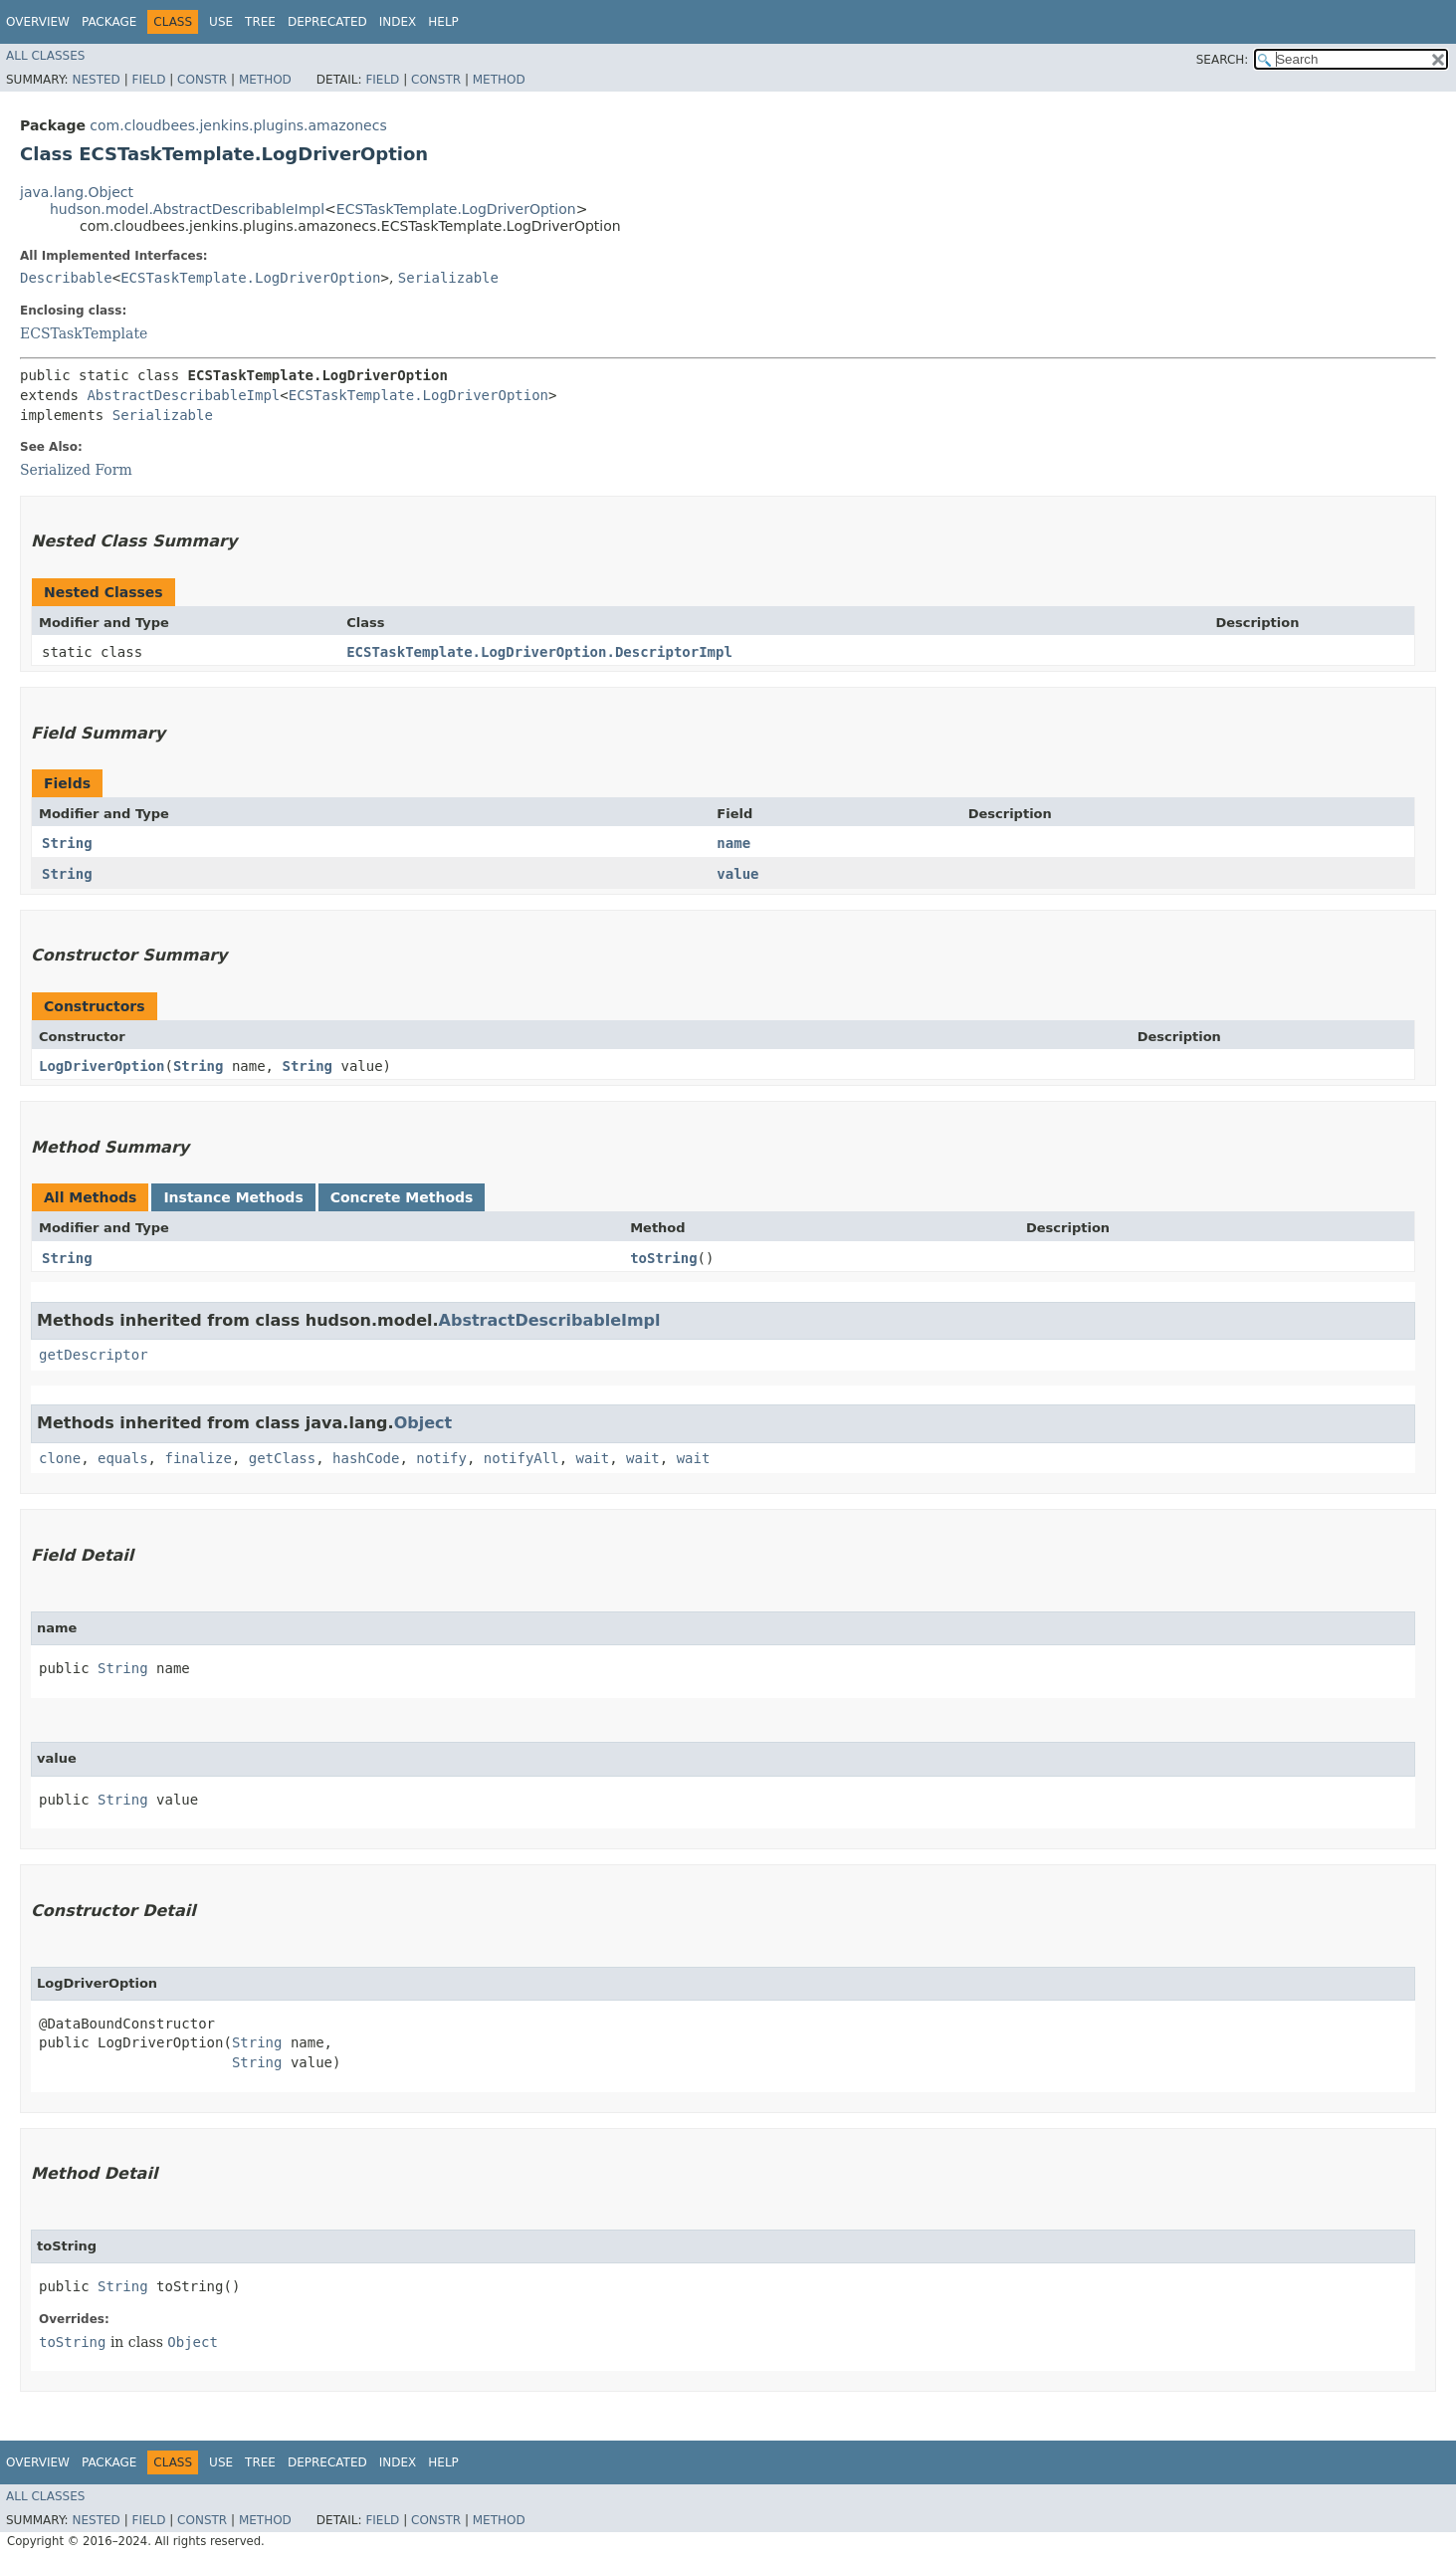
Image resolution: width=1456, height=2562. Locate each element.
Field (148, 80)
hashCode (365, 1458)
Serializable (448, 278)
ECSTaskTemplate (83, 333)
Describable (66, 278)
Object (423, 1422)
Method (265, 80)
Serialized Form (76, 470)
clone (60, 1458)
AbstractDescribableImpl (183, 395)
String (67, 843)
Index (398, 22)
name (733, 843)
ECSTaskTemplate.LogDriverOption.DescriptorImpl (539, 652)
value (737, 874)
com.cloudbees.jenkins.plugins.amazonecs (238, 125)
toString (663, 1258)
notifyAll (521, 1458)
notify (441, 1458)
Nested (95, 80)
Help (443, 22)
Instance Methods (233, 1197)
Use (221, 22)
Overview (38, 22)
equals (123, 1458)
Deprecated (327, 22)
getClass (282, 1458)
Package (109, 22)
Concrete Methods (402, 1197)
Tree (260, 22)
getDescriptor (93, 1355)
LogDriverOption (101, 1066)
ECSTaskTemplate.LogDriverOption (456, 209)
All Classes (45, 56)
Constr (202, 80)
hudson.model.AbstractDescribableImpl (187, 209)
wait (593, 1458)
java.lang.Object (76, 192)
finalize (197, 1458)
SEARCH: (1222, 60)
